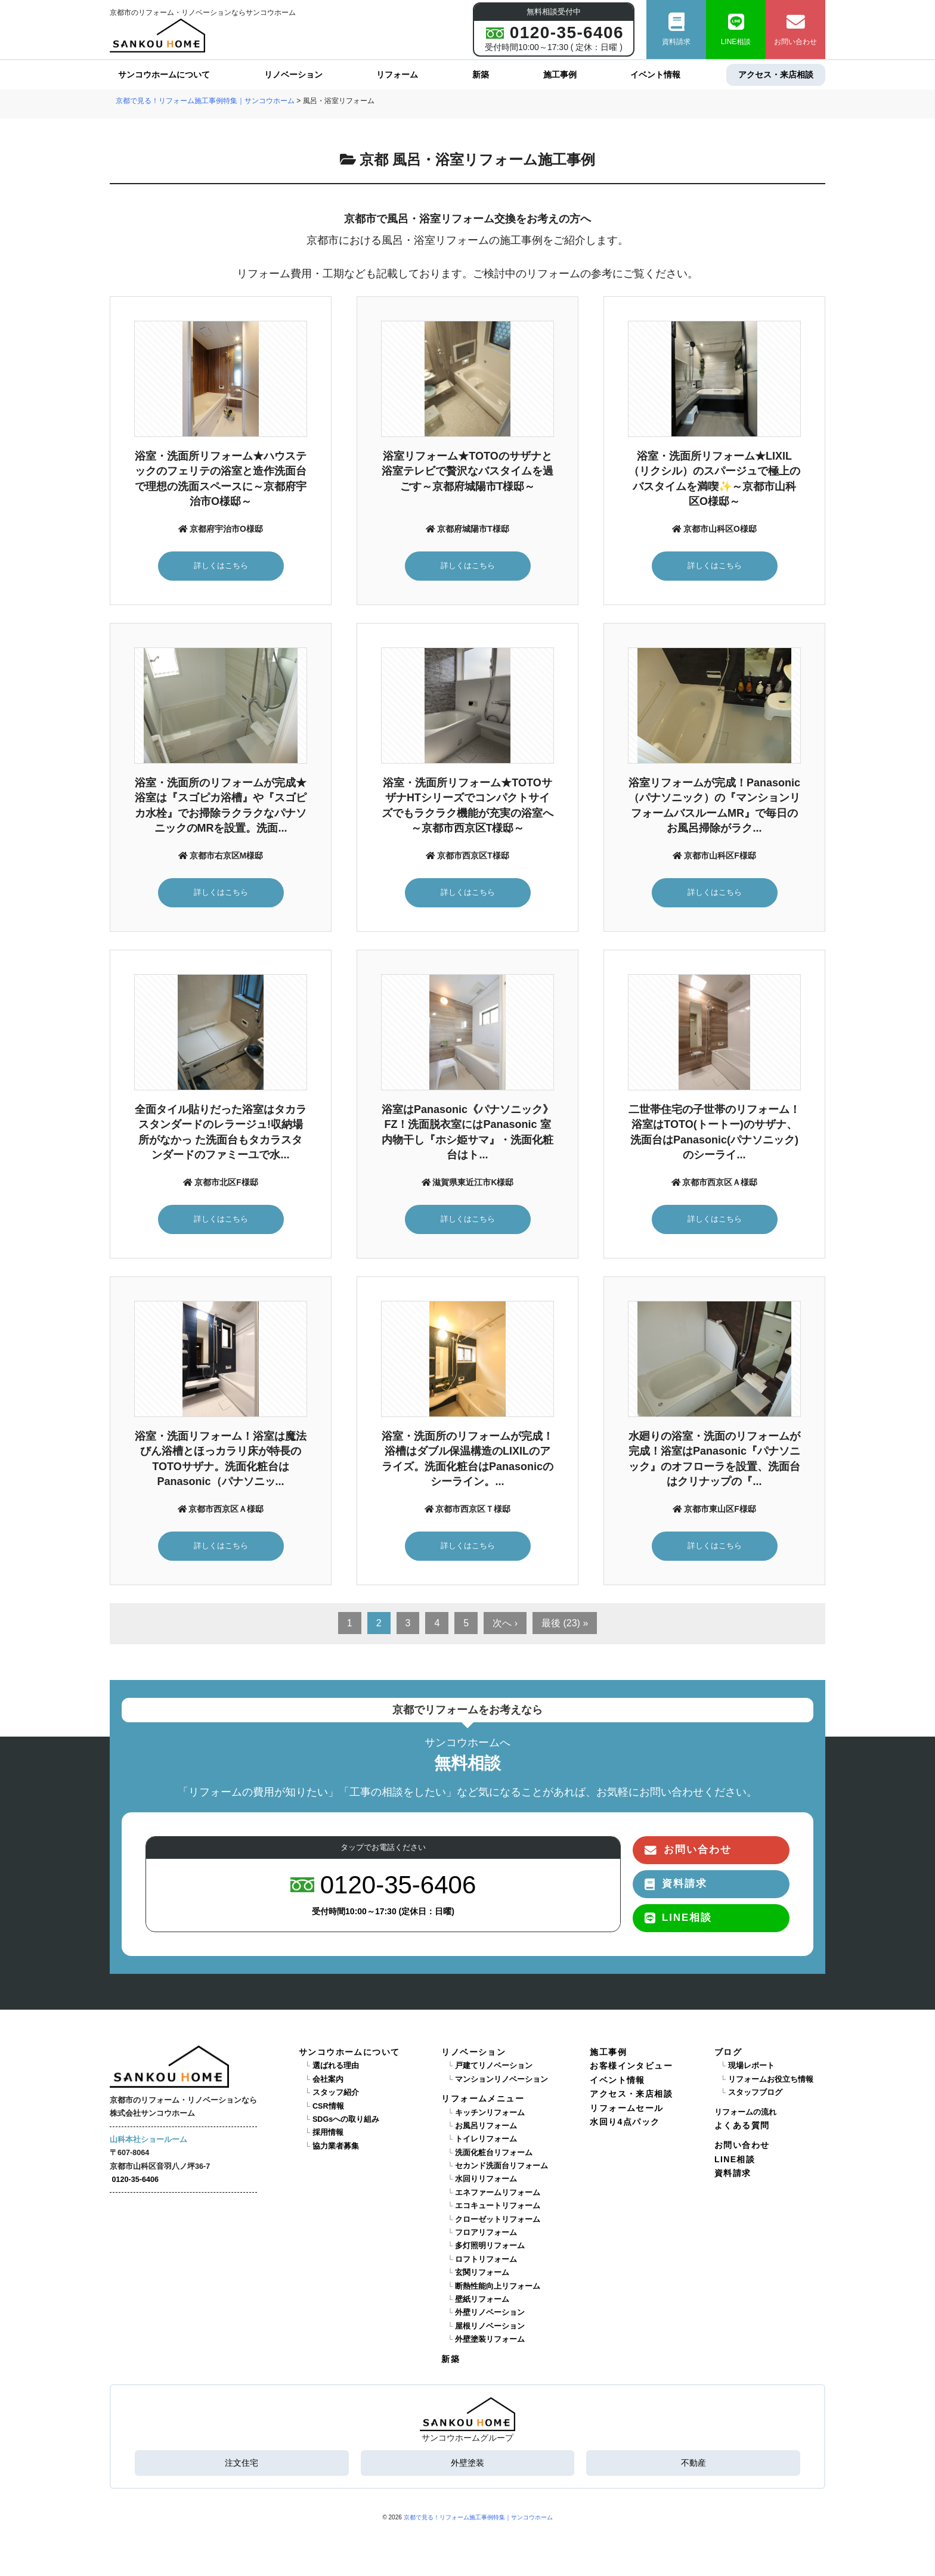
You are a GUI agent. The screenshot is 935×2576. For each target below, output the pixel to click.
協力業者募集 (335, 2146)
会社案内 (327, 2079)
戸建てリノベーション (493, 2066)
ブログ (728, 2052)
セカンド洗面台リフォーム (501, 2166)
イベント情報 (655, 74)
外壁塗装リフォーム (490, 2339)
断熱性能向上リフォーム (497, 2286)
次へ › (505, 1623)
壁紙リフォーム (482, 2299)
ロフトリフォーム (486, 2259)
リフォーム (397, 74)
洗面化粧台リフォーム (493, 2153)
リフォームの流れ (745, 2112)
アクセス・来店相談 (775, 74)
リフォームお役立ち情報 (770, 2079)
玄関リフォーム (482, 2272)
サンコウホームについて (164, 74)
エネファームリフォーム (497, 2192)
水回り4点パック (625, 2121)
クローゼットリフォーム (497, 2219)
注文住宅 (241, 2462)
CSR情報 (328, 2106)
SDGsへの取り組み (345, 2119)
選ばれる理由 (335, 2066)
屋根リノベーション (490, 2326)
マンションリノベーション (501, 2079)
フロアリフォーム (486, 2232)
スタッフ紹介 (335, 2092)
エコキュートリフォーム (497, 2206)
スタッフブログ (755, 2092)
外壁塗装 (467, 2462)
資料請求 (676, 29)
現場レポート (751, 2066)
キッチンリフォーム (490, 2113)
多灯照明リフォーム (490, 2246)
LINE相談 (736, 29)
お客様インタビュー (631, 2065)
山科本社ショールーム (148, 2139)
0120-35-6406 (135, 2179)
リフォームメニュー (482, 2098)
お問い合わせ (795, 29)
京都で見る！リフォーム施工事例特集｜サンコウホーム (478, 2517)
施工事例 (560, 74)
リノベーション (293, 74)
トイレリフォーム (486, 2139)
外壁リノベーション (490, 2312)
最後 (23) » (564, 1623)
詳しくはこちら (221, 565)
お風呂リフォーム (486, 2126)
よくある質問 (741, 2125)
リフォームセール (626, 2108)
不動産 (693, 2462)
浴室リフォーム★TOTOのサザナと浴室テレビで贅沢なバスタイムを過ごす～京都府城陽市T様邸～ (467, 471)
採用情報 (327, 2132)
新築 (480, 74)
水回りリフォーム (486, 2179)
